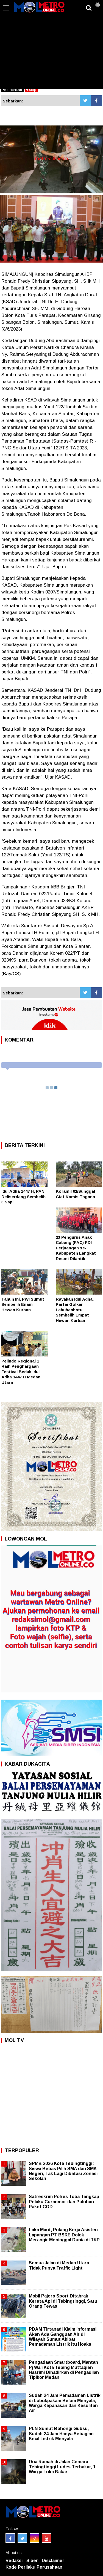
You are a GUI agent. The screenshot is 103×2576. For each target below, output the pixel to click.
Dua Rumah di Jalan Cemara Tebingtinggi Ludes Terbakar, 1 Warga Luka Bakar (62, 2466)
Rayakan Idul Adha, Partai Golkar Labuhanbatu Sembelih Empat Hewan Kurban (75, 1310)
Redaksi (14, 2560)
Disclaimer (53, 2560)
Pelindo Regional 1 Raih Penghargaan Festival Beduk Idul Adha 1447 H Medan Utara (20, 1372)
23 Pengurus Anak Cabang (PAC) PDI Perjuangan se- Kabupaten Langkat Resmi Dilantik (76, 1248)
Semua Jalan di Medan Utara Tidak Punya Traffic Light (59, 2265)
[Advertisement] (51, 47)
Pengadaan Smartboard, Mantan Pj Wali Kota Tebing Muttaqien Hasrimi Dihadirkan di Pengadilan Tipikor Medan (64, 2370)
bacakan (12, 90)
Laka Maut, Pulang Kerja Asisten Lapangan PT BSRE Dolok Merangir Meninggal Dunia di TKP (64, 2234)
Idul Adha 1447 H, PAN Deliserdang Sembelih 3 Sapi (23, 1196)
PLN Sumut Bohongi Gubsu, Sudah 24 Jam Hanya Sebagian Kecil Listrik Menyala (61, 2433)
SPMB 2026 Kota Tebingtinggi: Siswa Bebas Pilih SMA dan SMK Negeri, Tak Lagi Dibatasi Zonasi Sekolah (63, 2171)
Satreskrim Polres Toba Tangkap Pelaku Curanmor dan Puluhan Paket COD (64, 2201)
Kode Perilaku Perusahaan (33, 2567)
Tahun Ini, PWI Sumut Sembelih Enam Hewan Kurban (22, 1304)
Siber (32, 2560)
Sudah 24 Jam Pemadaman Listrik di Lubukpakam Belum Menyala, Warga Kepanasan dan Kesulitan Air (65, 2403)
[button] (97, 2)
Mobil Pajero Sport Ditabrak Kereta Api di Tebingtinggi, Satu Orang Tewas (63, 2301)
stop (31, 90)
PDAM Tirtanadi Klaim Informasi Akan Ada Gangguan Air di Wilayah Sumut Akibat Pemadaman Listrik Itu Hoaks (62, 2336)
